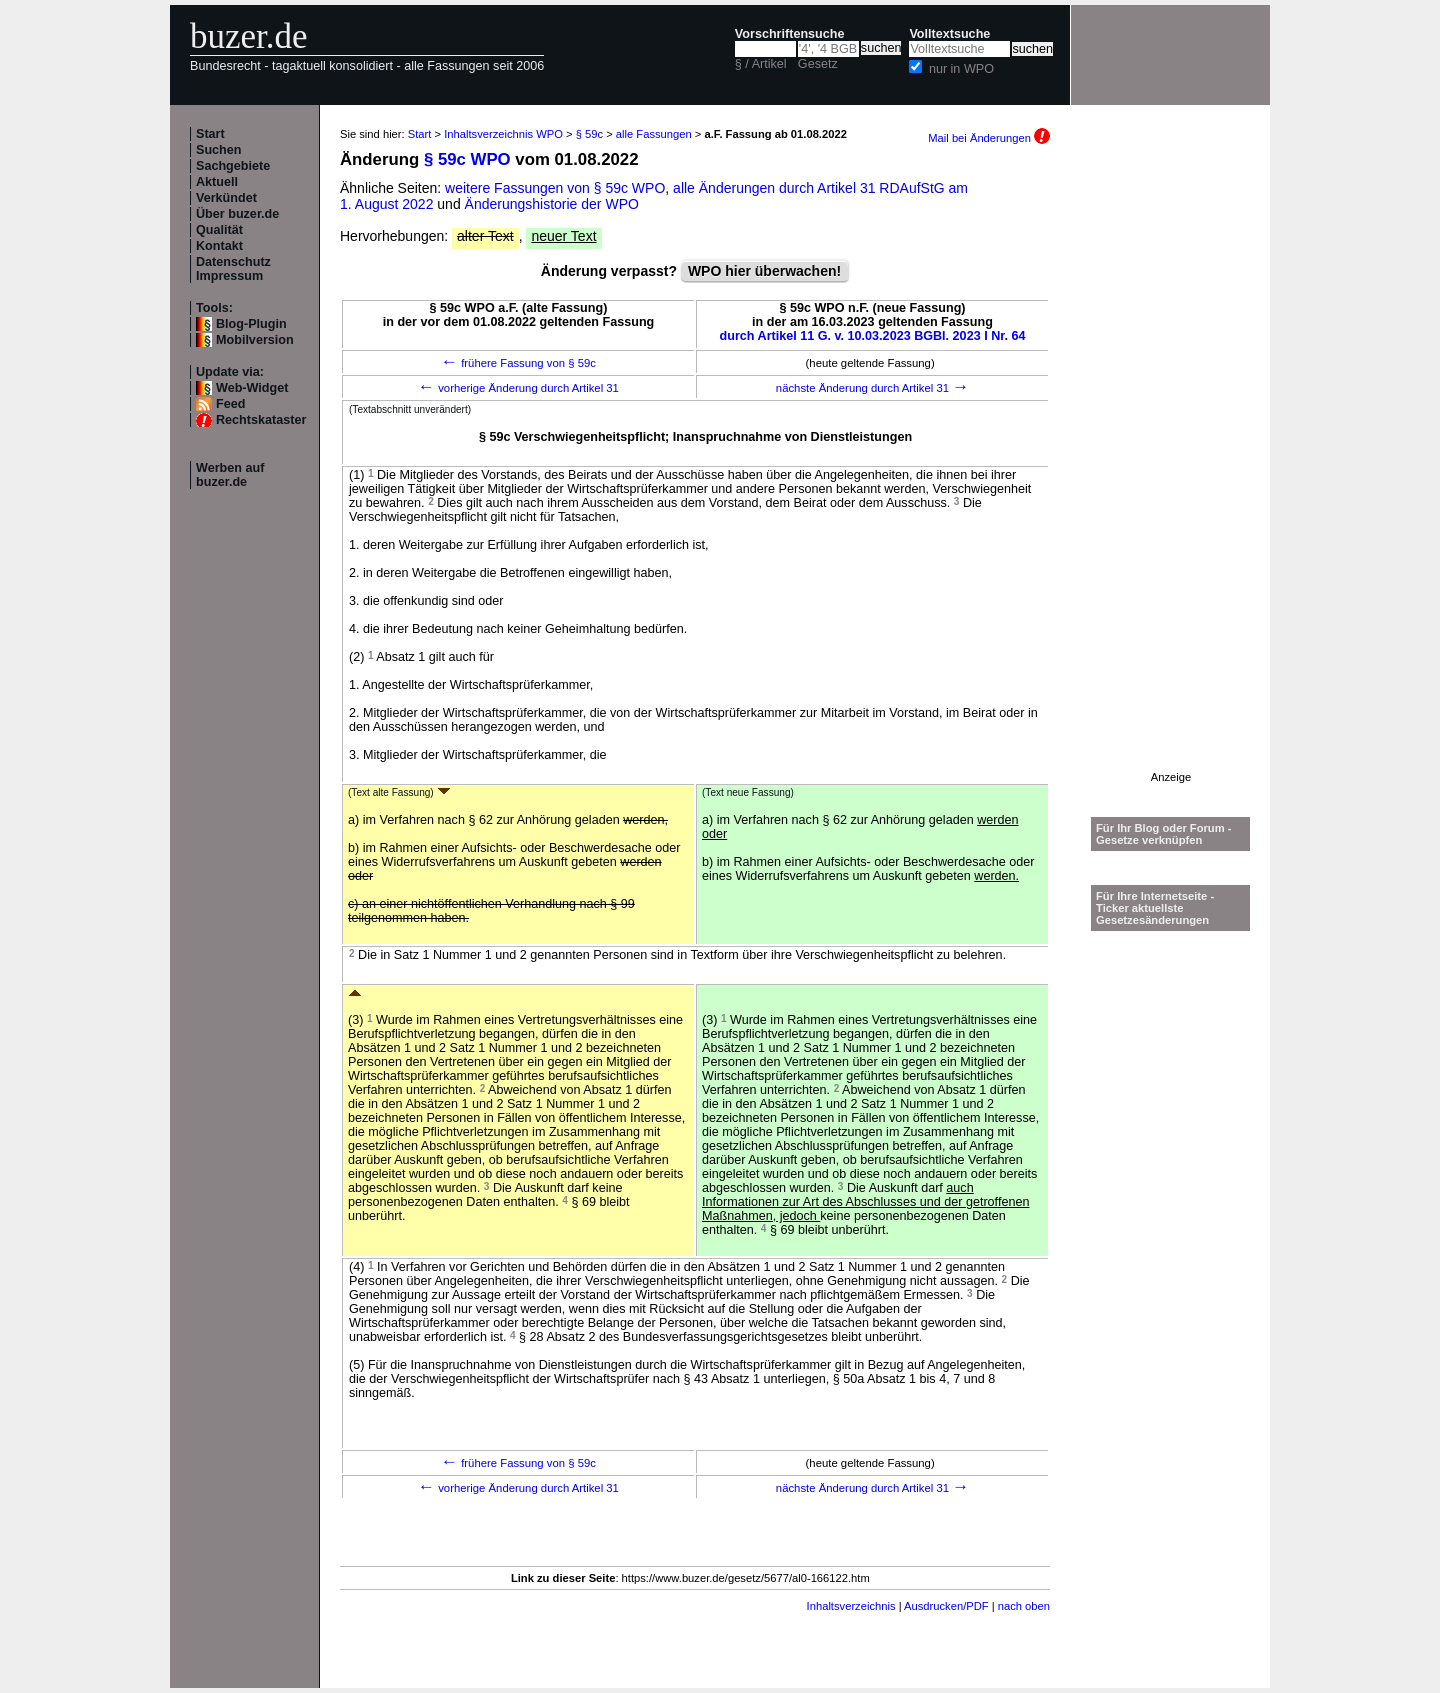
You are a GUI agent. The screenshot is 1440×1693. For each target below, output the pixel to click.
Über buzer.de (237, 214)
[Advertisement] (1171, 471)
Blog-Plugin (251, 324)
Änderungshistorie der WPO (552, 204)
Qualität (219, 230)
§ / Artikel (761, 64)
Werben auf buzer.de (230, 475)
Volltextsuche (949, 34)
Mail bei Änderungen (989, 138)
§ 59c (589, 134)
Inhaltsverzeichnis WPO (503, 134)
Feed (230, 404)
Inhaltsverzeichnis (851, 1606)
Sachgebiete (233, 166)
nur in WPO (961, 69)
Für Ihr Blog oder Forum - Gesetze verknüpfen (1164, 834)
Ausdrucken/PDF (946, 1606)
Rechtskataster (261, 420)
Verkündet (226, 198)
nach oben (1024, 1606)
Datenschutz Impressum (233, 269)
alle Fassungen (654, 134)
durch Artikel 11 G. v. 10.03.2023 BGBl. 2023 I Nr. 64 (873, 336)
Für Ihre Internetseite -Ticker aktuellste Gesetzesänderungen (1155, 908)
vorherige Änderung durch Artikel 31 (518, 388)
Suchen (219, 150)
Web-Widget (252, 388)
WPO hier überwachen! (764, 271)
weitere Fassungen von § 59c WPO (555, 188)
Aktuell (217, 182)
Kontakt (219, 246)
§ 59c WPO (467, 159)
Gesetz (818, 64)
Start (210, 134)
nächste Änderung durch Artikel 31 (872, 388)
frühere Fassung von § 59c (518, 363)
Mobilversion (255, 340)
